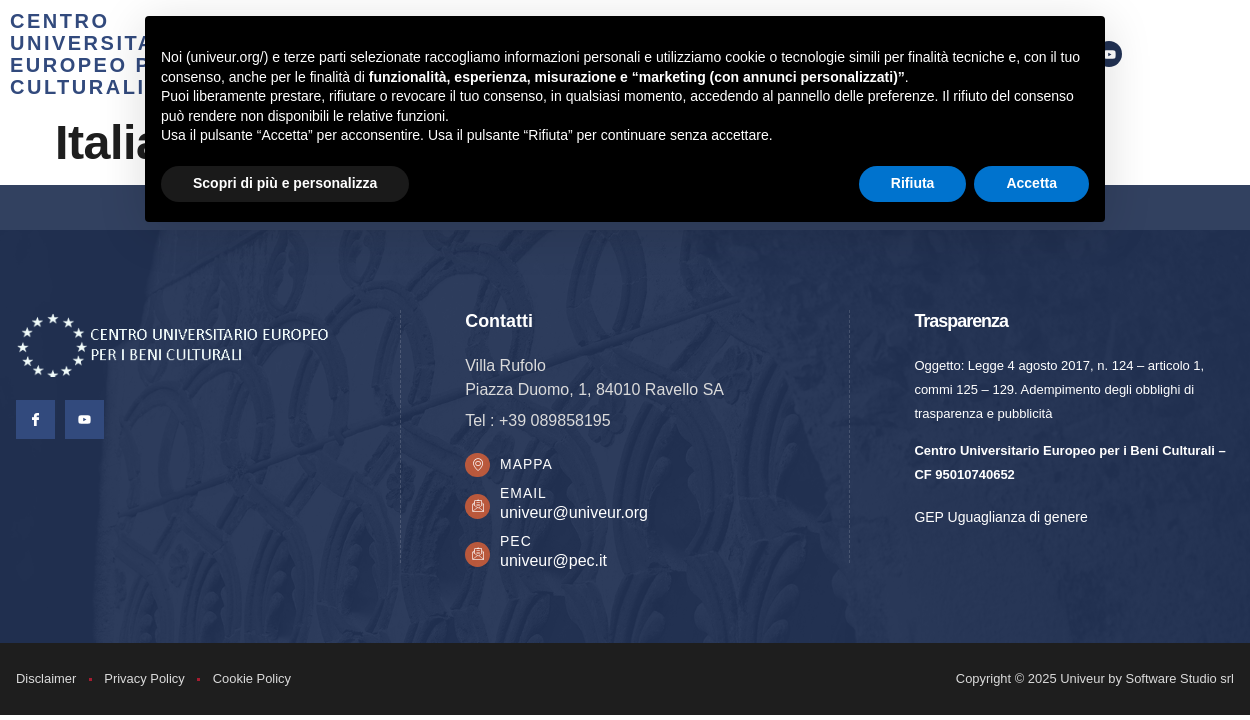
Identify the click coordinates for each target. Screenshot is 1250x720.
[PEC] (480, 559)
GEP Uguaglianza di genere (1000, 517)
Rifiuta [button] (913, 183)
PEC (521, 547)
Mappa (531, 467)
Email (528, 499)
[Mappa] (480, 468)
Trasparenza (961, 321)
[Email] (480, 512)
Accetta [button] (1031, 183)
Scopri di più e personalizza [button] (285, 183)
